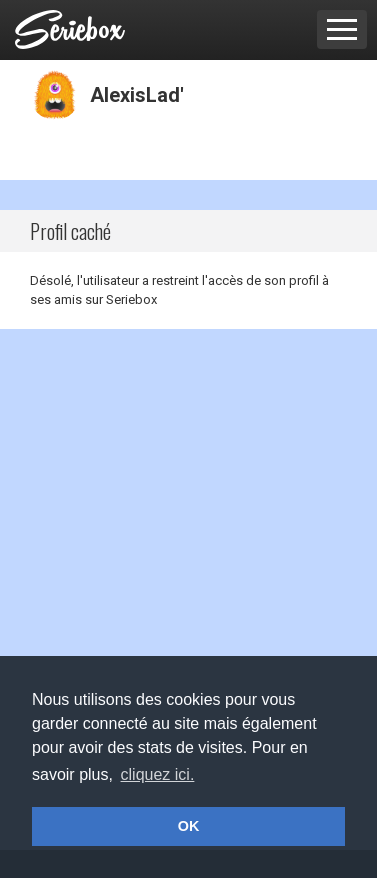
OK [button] (189, 826)
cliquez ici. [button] (158, 774)
